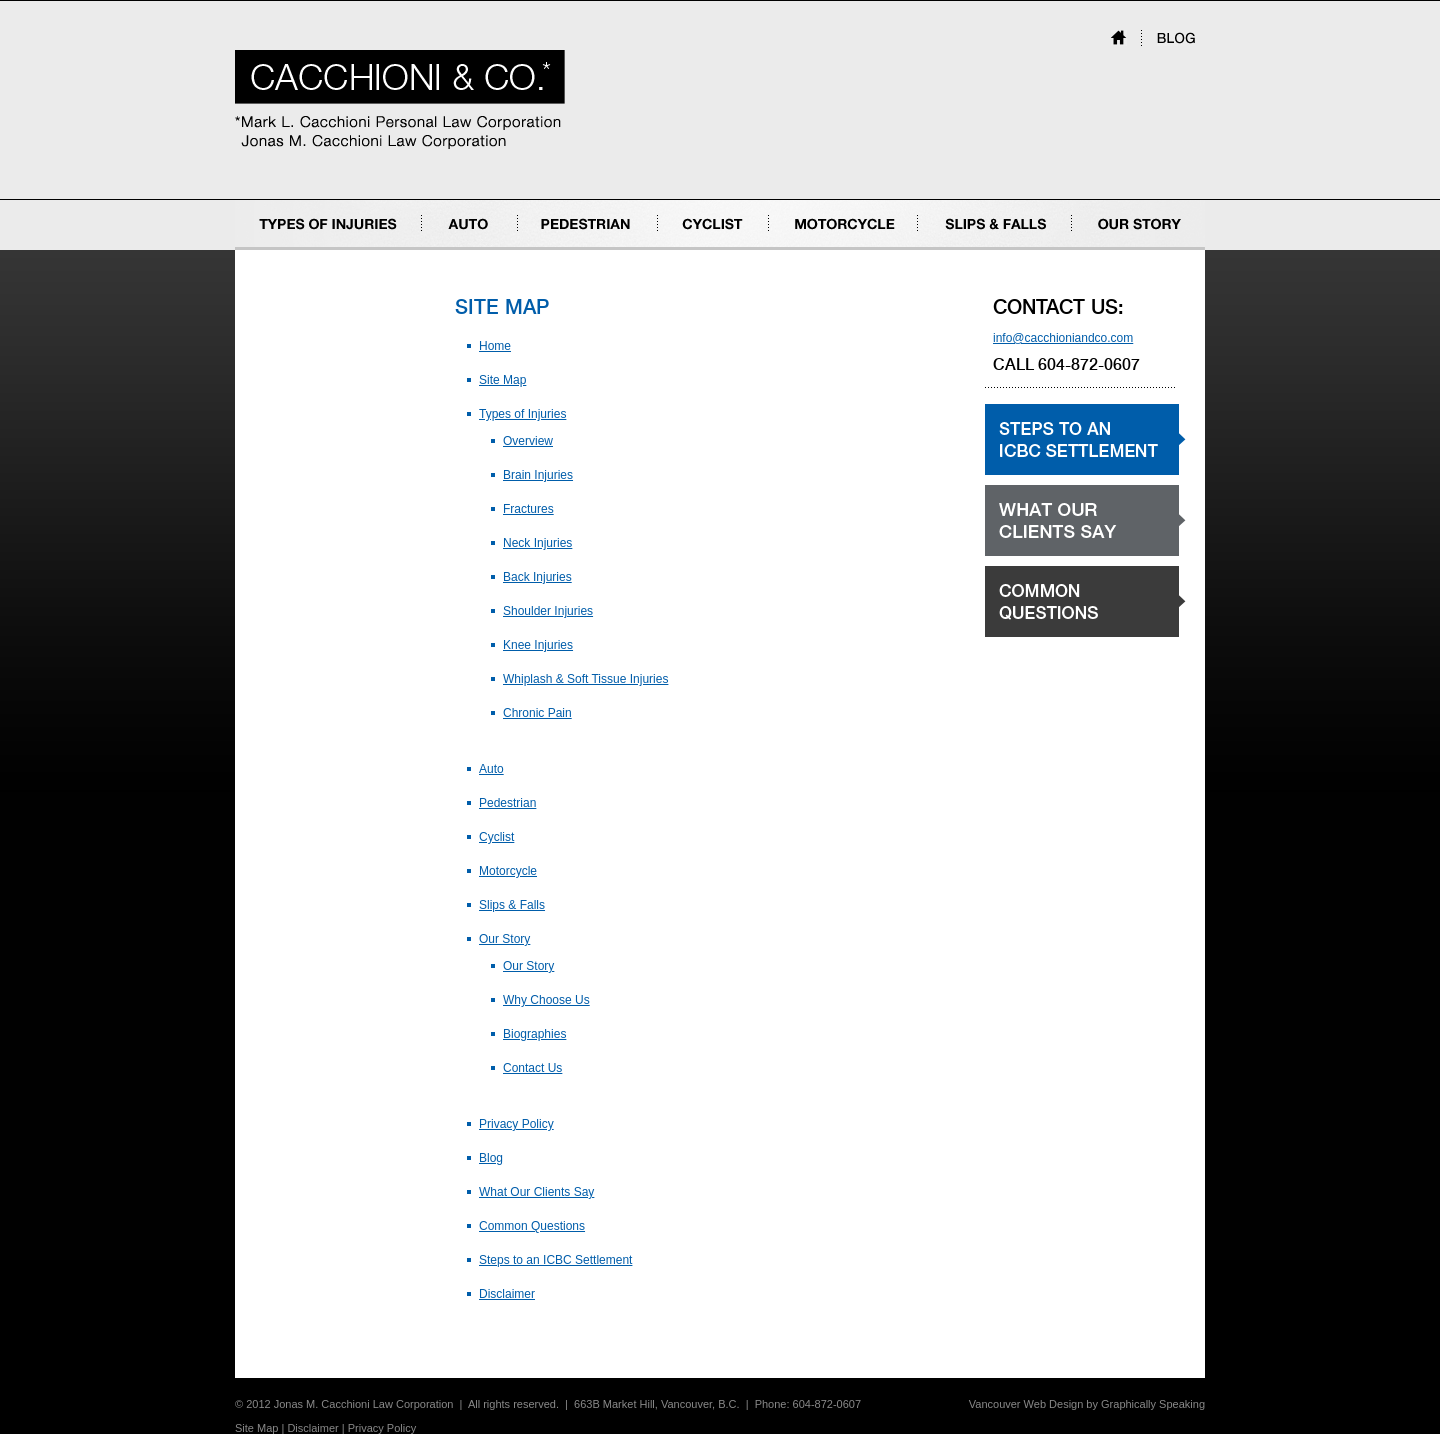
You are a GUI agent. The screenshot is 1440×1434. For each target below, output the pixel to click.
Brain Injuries (538, 475)
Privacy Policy (516, 1124)
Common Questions (532, 1226)
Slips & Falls (951, 249)
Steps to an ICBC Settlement (555, 1260)
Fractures (528, 509)
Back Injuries (537, 577)
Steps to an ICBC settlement (1060, 474)
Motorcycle (798, 249)
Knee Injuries (538, 645)
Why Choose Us (546, 1000)
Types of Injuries (278, 249)
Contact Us (532, 1068)
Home (495, 346)
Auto (434, 249)
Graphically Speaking (1153, 1404)
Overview (528, 441)
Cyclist (675, 249)
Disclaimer (507, 1294)
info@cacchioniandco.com (1063, 338)
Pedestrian (546, 249)
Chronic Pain (537, 713)
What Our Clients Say (536, 1192)
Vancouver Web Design (1026, 1404)
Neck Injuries (537, 543)
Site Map (502, 380)
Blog (491, 1158)
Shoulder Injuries (548, 611)
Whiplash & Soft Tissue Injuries (585, 679)
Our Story (1097, 249)
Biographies (534, 1034)
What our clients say (1039, 555)
